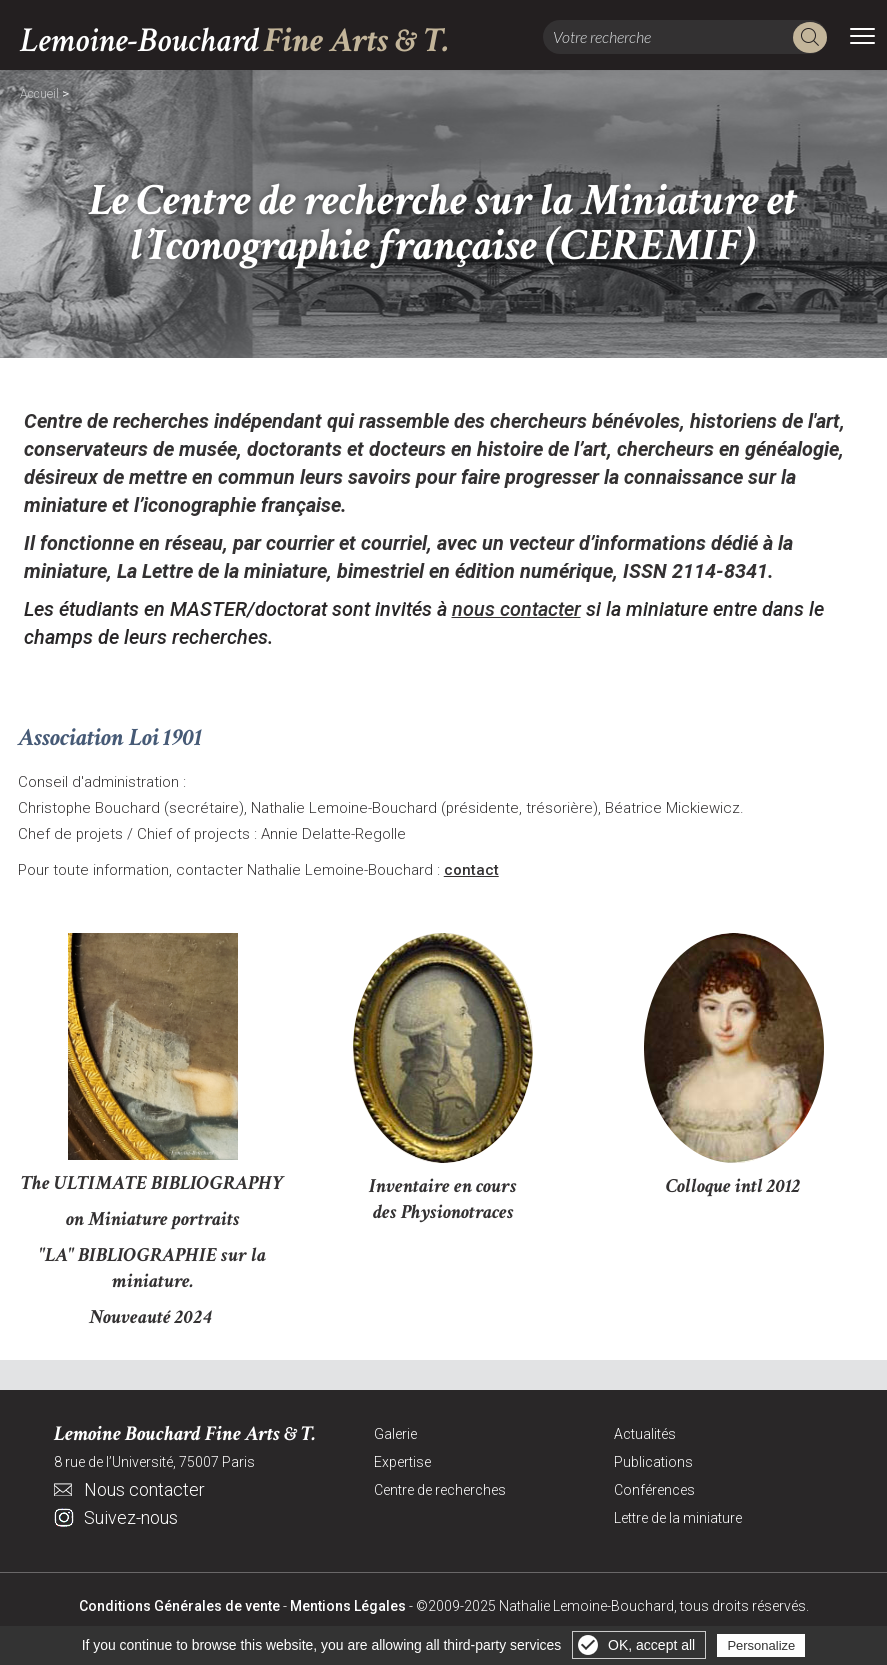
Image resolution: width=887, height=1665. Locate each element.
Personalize (761, 1645)
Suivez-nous (131, 1517)
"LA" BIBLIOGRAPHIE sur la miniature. (152, 1268)
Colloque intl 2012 (733, 1186)
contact (471, 870)
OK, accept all (651, 1645)
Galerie (395, 1434)
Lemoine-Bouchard (235, 40)
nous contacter (516, 609)
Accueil (39, 94)
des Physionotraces (443, 1212)
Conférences (654, 1490)
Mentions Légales (348, 1606)
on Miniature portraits (153, 1219)
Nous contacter (144, 1489)
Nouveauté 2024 (152, 1317)
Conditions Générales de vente (179, 1606)
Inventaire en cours (443, 1186)
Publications (653, 1462)
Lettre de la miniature (678, 1518)
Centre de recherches (440, 1490)
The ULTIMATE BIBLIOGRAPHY (153, 1183)
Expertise (402, 1462)
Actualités (645, 1434)
